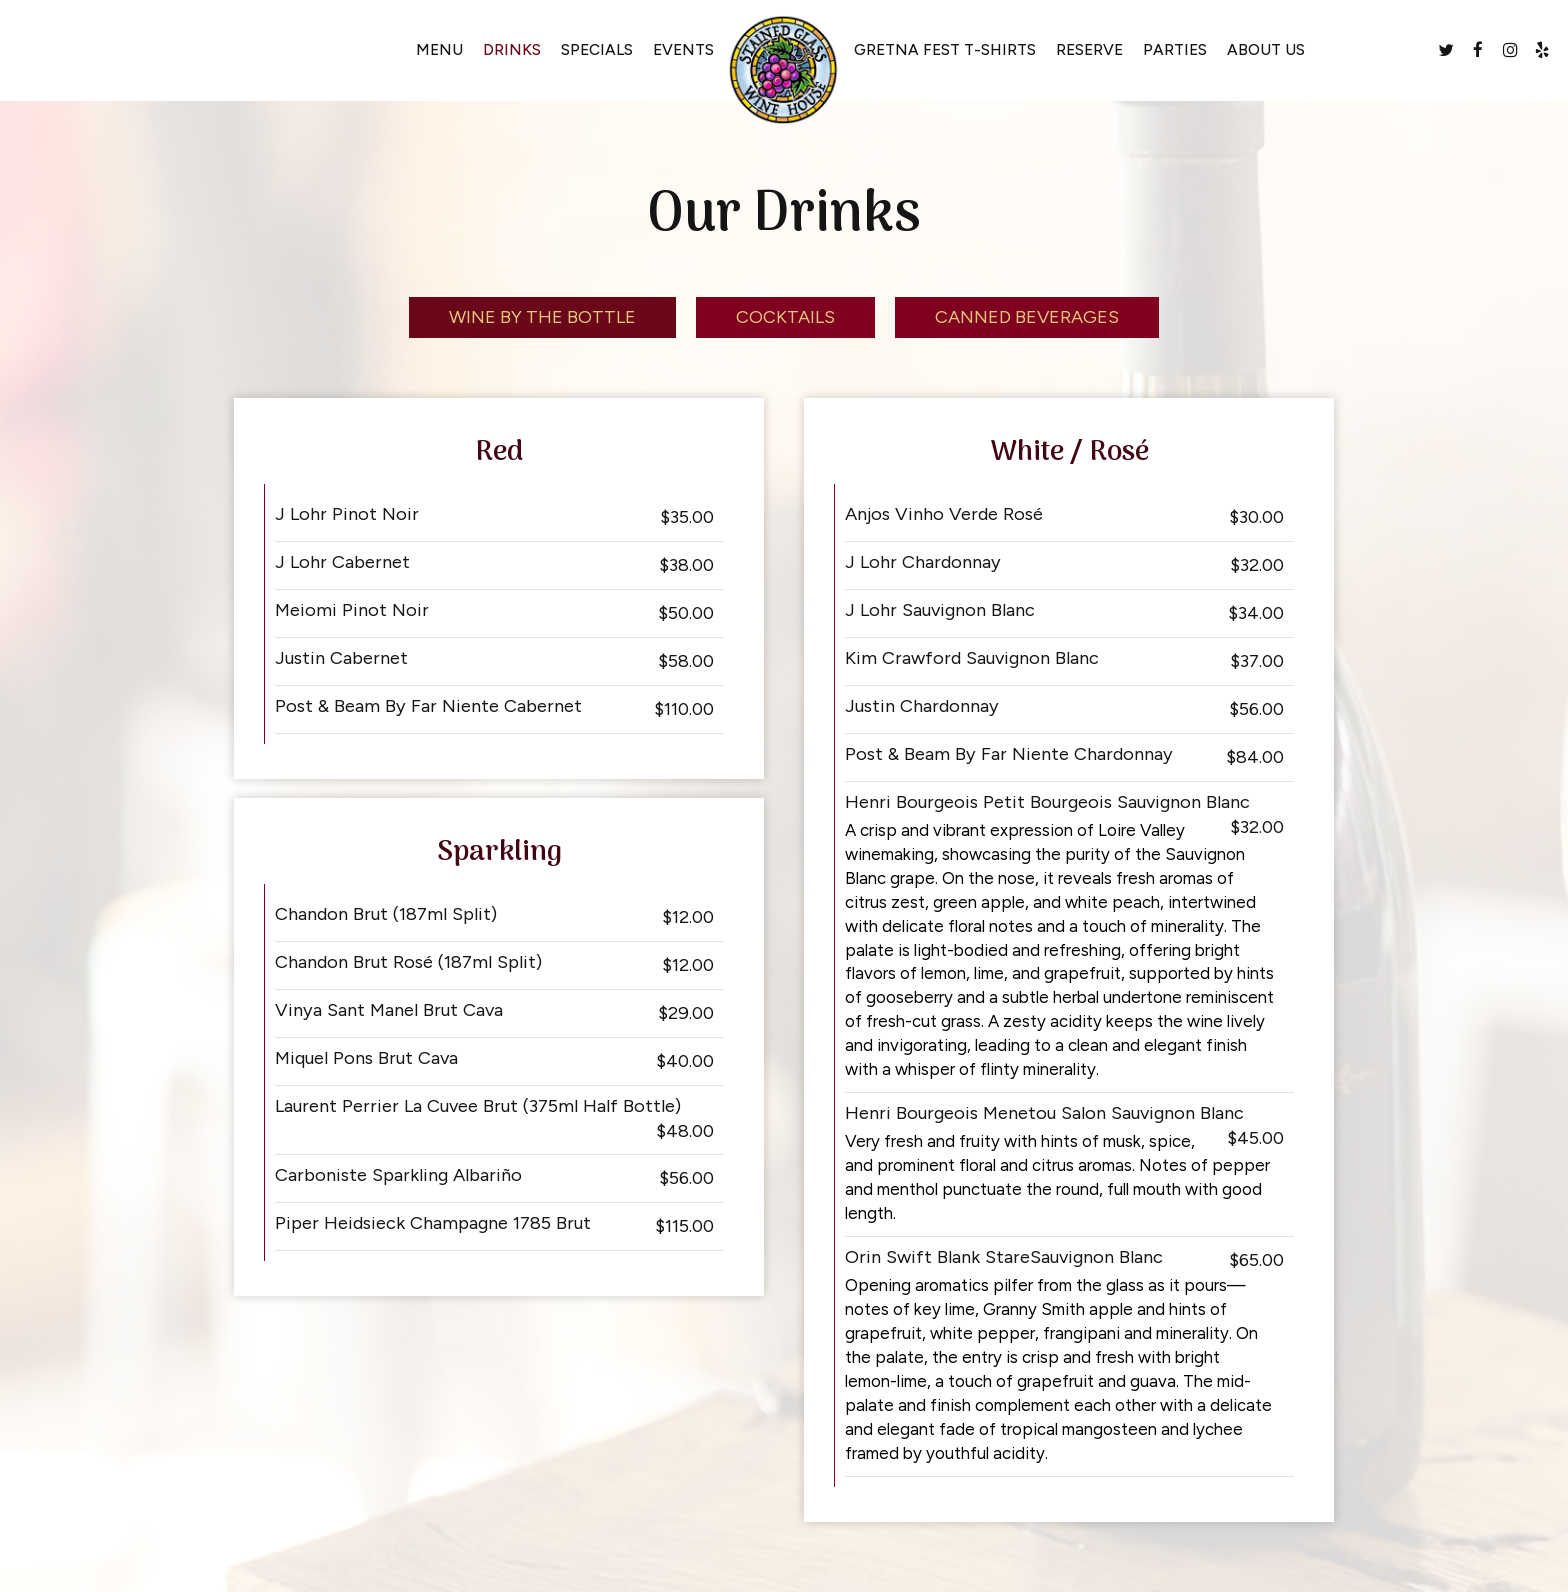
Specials (597, 49)
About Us (1266, 49)
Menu (439, 49)
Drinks (512, 49)
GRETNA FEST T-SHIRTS (945, 49)
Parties (1175, 49)
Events (683, 49)
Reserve (1089, 49)
